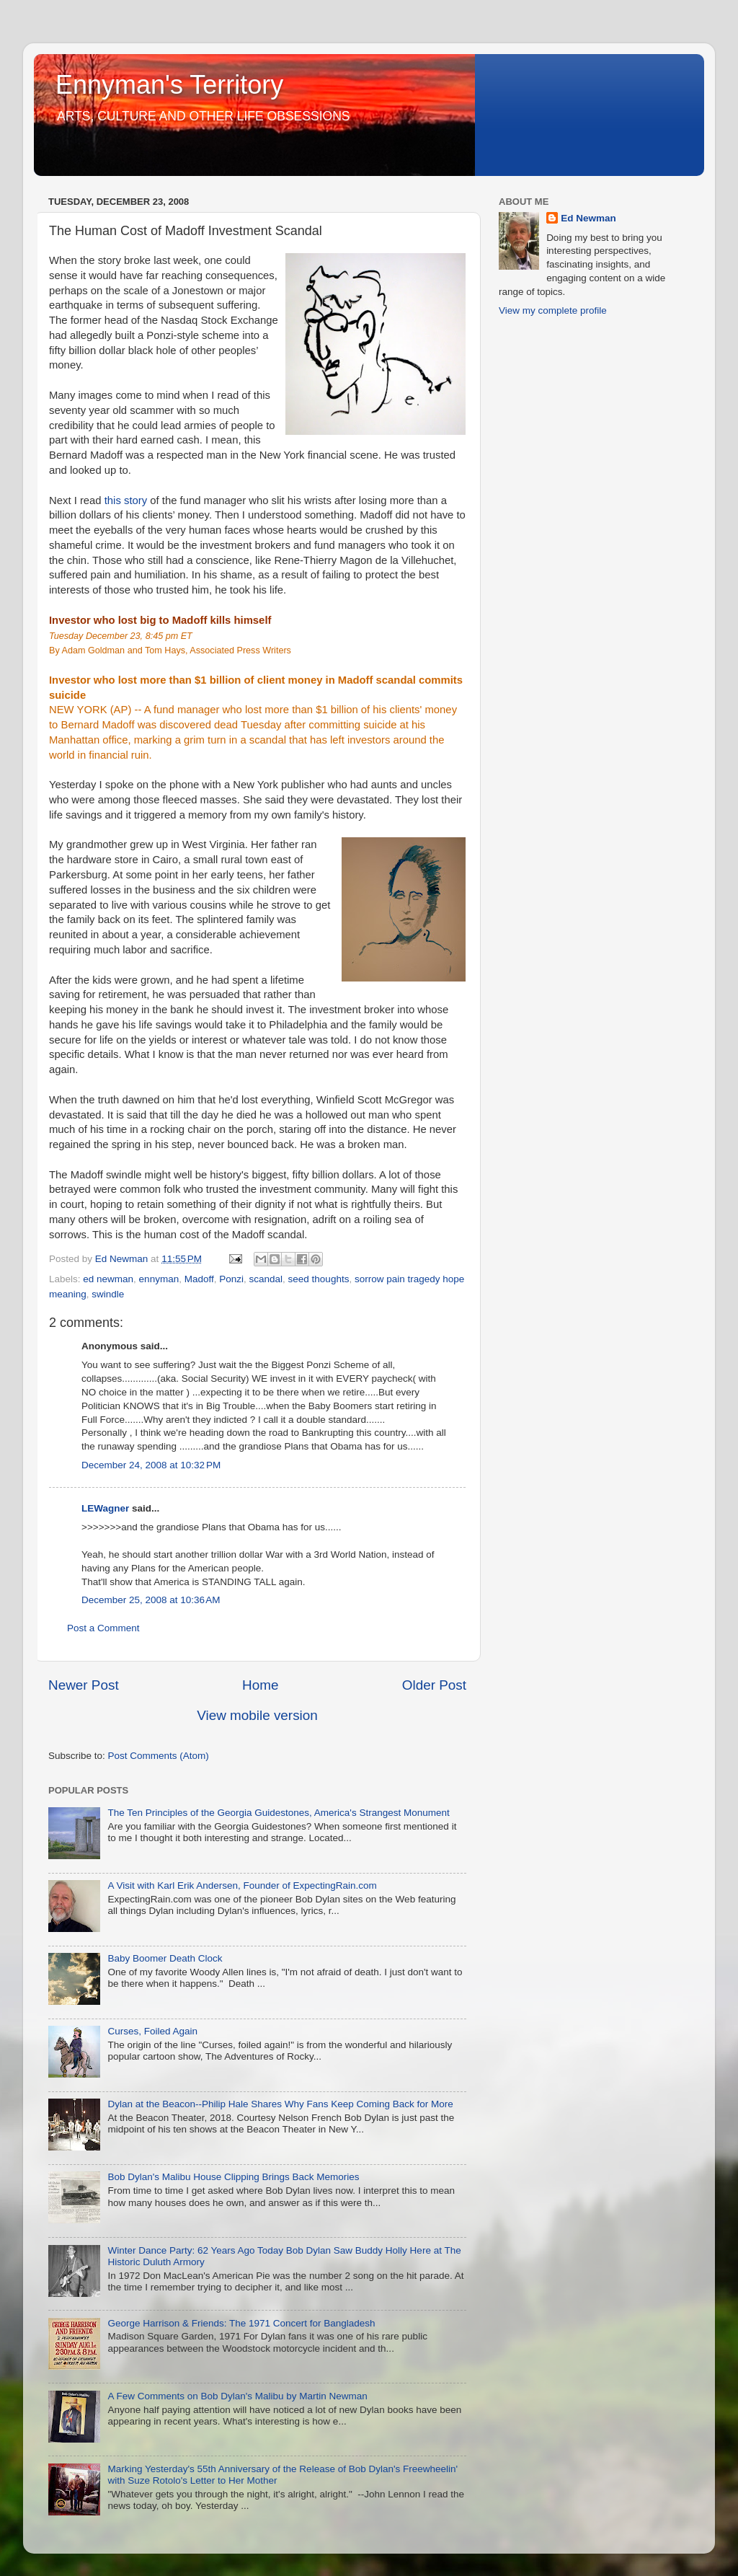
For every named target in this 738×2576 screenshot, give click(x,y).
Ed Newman (588, 218)
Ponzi (231, 1279)
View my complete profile (553, 310)
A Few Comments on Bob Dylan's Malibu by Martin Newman (237, 2396)
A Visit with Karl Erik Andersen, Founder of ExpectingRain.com (241, 1885)
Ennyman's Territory (169, 85)
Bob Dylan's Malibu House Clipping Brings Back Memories (233, 2176)
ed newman (108, 1279)
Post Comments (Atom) (158, 1755)
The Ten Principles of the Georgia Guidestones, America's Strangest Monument (278, 1812)
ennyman (159, 1279)
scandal (266, 1279)
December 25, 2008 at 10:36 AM (151, 1599)
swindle (108, 1294)
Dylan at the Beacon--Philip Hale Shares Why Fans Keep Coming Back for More (280, 2104)
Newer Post (83, 1685)
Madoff (199, 1279)
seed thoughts (319, 1279)
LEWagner (105, 1508)
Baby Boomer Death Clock (164, 1958)
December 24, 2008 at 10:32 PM (151, 1465)
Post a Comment (103, 1628)
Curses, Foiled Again (152, 2031)
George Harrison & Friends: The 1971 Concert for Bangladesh (241, 2323)
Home (260, 1685)
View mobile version (257, 1715)
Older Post (434, 1685)
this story (126, 500)
